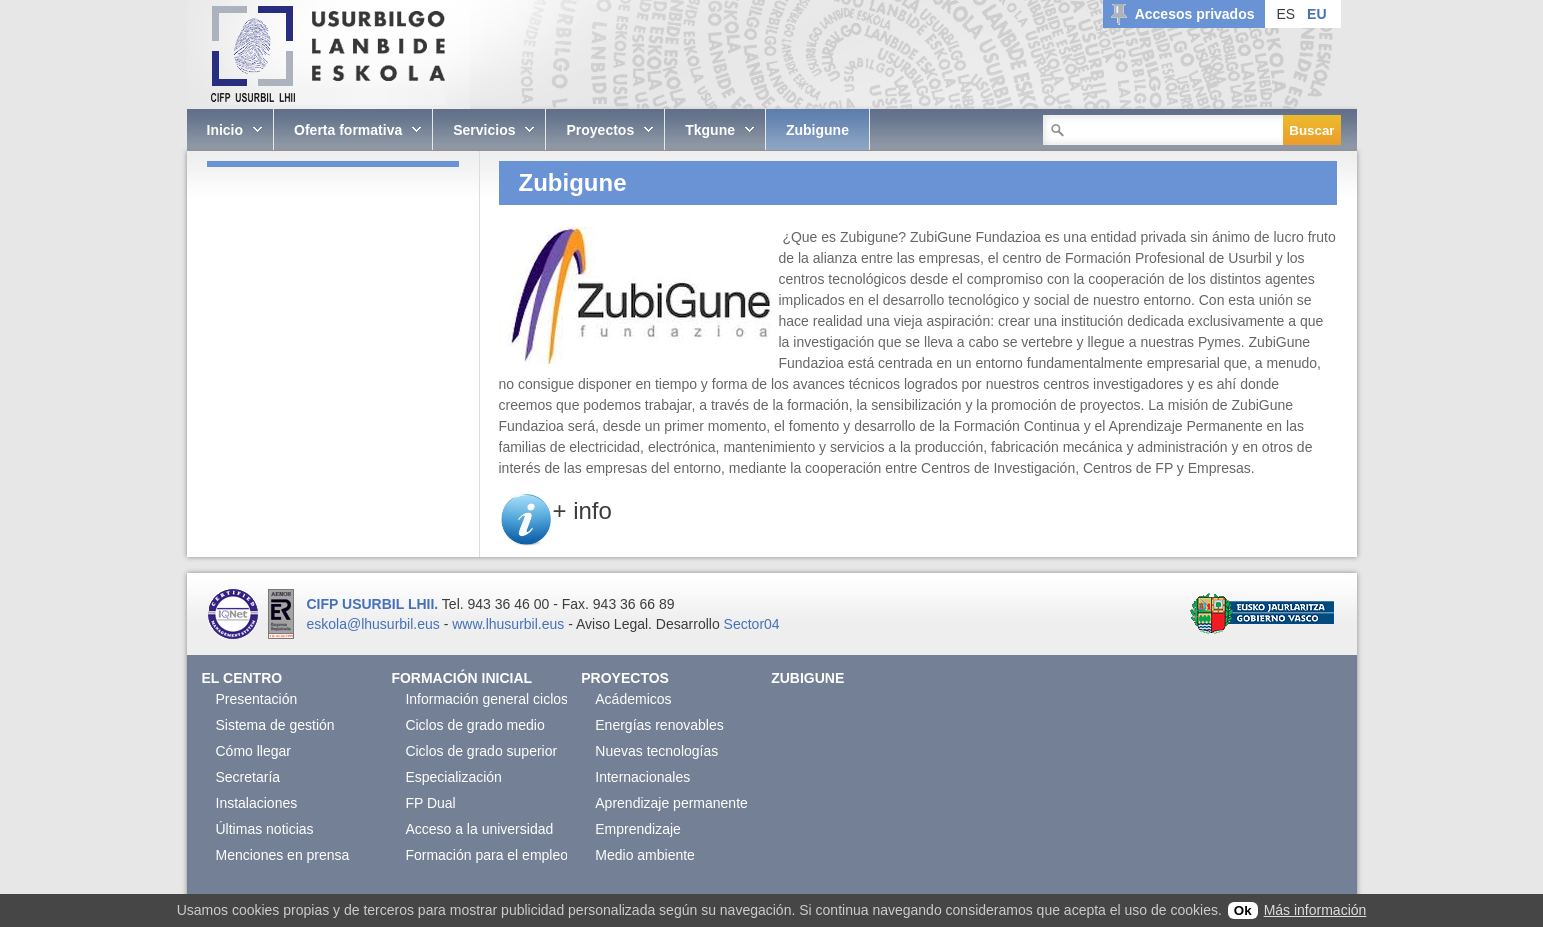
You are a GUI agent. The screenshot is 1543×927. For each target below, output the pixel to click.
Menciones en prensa (283, 855)
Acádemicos (633, 699)
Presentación (257, 699)
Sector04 (752, 624)
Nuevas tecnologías (656, 751)
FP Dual (430, 803)
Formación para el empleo (486, 855)
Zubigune (807, 678)
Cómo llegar (253, 751)
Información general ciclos (486, 699)
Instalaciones (257, 803)
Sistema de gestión (275, 725)
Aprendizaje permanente (671, 803)
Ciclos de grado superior (481, 751)
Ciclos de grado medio (474, 725)
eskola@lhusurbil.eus (373, 624)
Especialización (453, 777)
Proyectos (625, 678)
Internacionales (642, 777)
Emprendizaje (638, 829)
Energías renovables (659, 725)
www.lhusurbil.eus (508, 624)
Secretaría (248, 777)
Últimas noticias (265, 829)
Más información (1315, 910)
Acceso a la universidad (479, 829)
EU (1316, 14)
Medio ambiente (645, 855)
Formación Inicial (461, 678)
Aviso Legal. (614, 624)
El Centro (242, 678)
